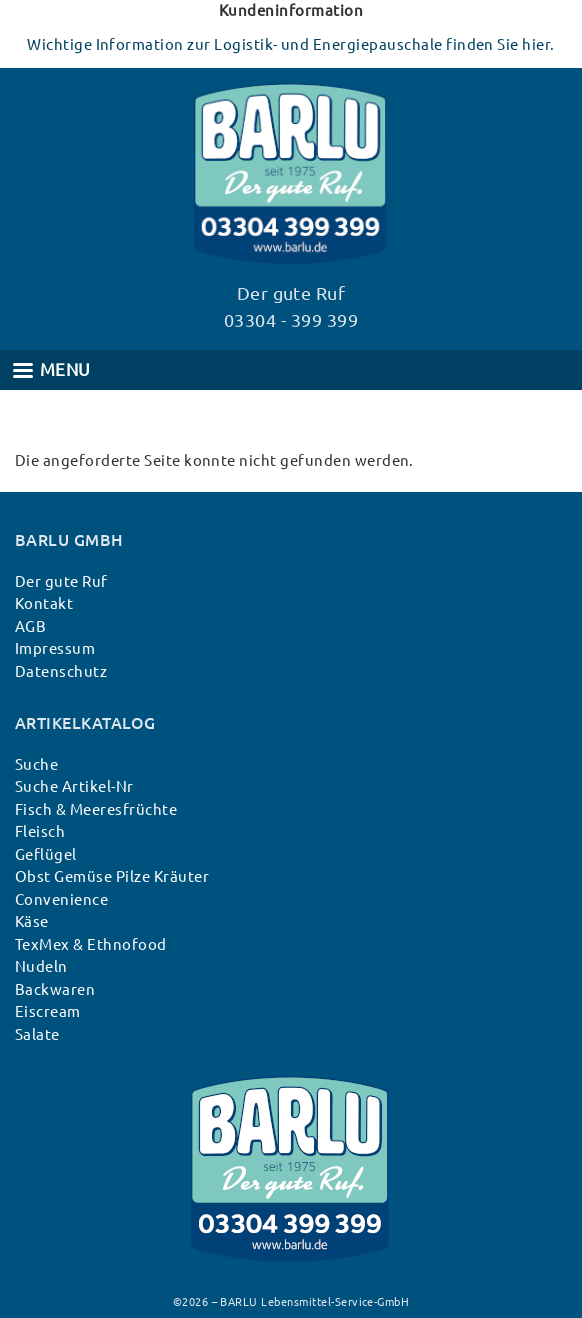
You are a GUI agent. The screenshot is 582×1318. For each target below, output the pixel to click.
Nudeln (41, 966)
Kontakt (44, 603)
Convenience (61, 899)
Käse (32, 921)
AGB (30, 626)
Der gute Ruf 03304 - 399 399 (291, 306)
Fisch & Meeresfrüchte (96, 809)
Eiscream (48, 1011)
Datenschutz (61, 671)
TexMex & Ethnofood (91, 944)
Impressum (55, 648)
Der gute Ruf (61, 581)
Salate (37, 1034)
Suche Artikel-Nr (74, 786)
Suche (36, 764)
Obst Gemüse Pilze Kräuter (112, 876)
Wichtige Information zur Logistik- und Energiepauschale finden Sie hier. (291, 44)
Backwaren (55, 989)
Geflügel (46, 854)
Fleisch (40, 831)
